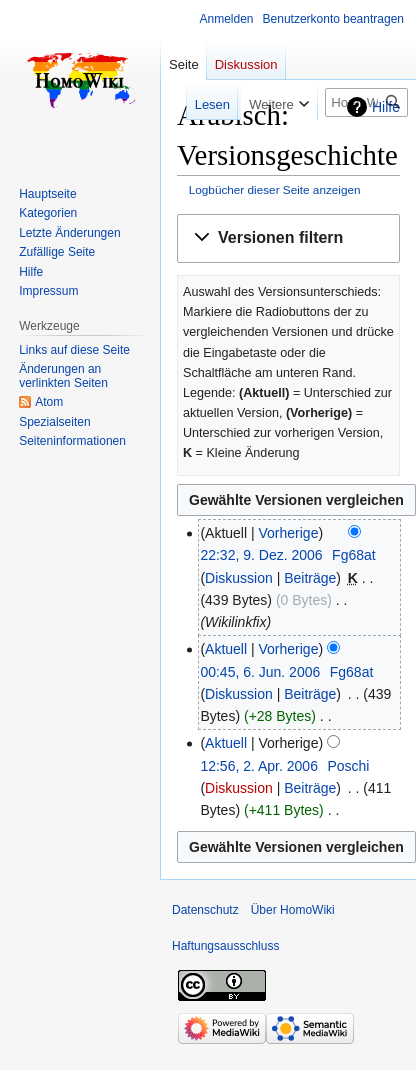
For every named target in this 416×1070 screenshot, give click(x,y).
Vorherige (289, 533)
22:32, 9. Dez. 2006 (261, 555)
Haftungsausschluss (225, 946)
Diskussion (239, 578)
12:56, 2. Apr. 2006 (259, 766)
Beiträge (310, 578)
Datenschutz (205, 910)
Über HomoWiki (293, 910)
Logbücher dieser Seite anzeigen (275, 189)
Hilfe (386, 107)
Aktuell (226, 649)
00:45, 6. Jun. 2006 (260, 672)
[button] (288, 238)
